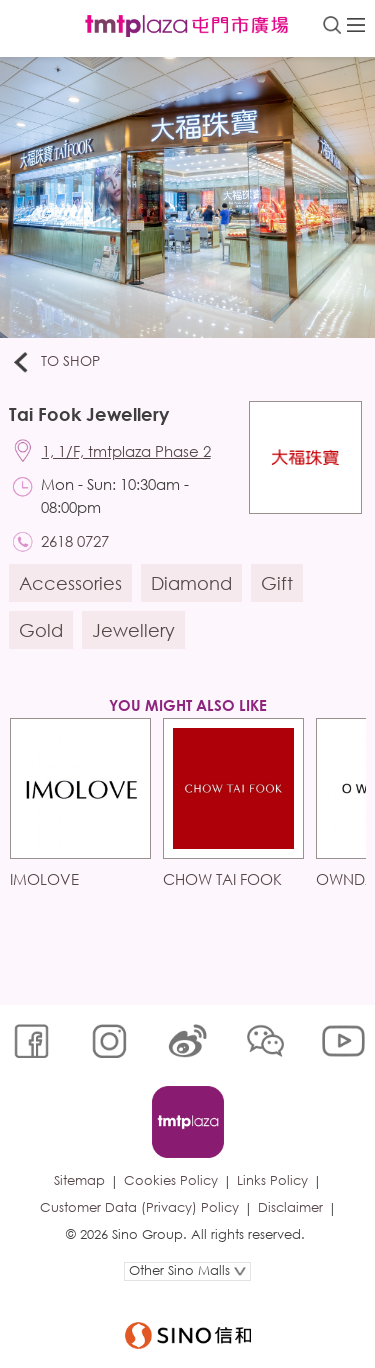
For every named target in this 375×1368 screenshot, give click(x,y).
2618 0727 (75, 541)
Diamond (191, 583)
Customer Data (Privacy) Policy (139, 1207)
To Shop (55, 362)
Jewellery (133, 630)
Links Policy (272, 1180)
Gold (41, 630)
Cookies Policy (171, 1180)
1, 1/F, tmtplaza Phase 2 (126, 451)
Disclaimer (290, 1207)
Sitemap (79, 1180)
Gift (277, 583)
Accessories (70, 583)
